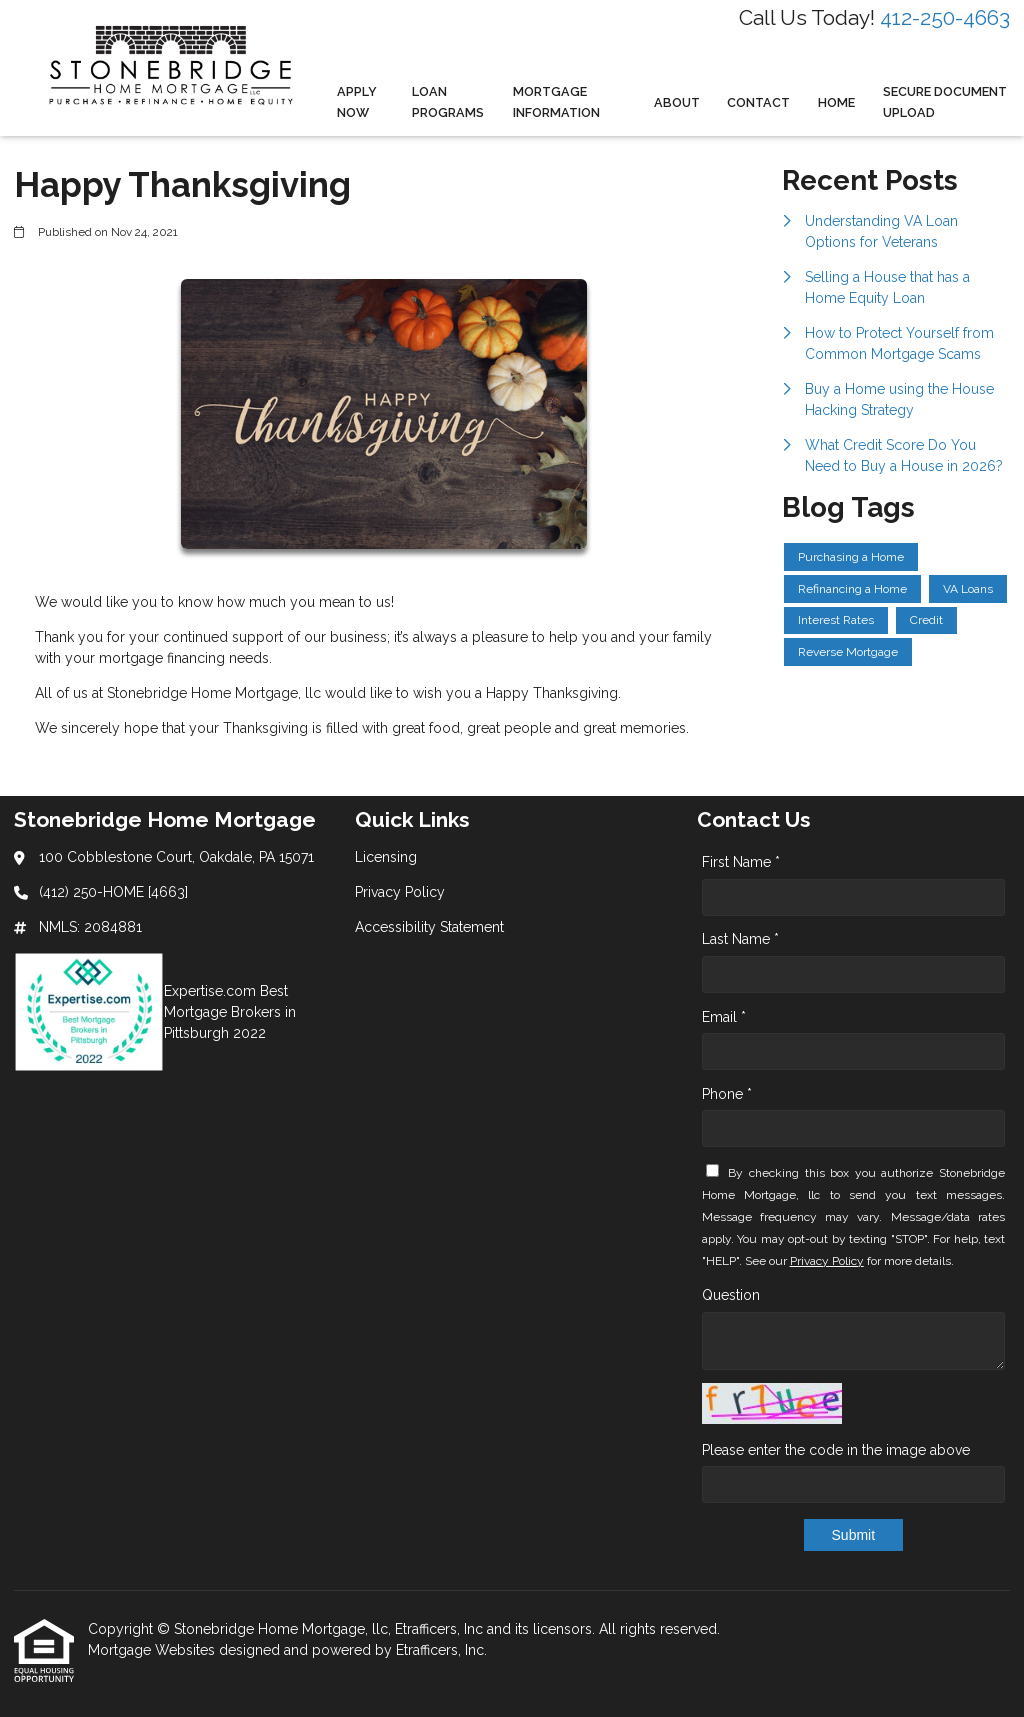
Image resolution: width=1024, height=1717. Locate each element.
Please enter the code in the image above (836, 1450)
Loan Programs (448, 102)
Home (836, 102)
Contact (758, 102)
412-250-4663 (945, 17)
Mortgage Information (556, 102)
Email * (724, 1017)
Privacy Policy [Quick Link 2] (400, 892)
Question (731, 1295)
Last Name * (740, 939)
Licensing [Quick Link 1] (386, 857)
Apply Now (357, 102)
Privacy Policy (827, 1261)
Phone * (727, 1094)
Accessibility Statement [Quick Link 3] (429, 927)
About (677, 102)
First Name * (741, 862)
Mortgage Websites (153, 1650)
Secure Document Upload (945, 102)
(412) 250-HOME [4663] (113, 892)
